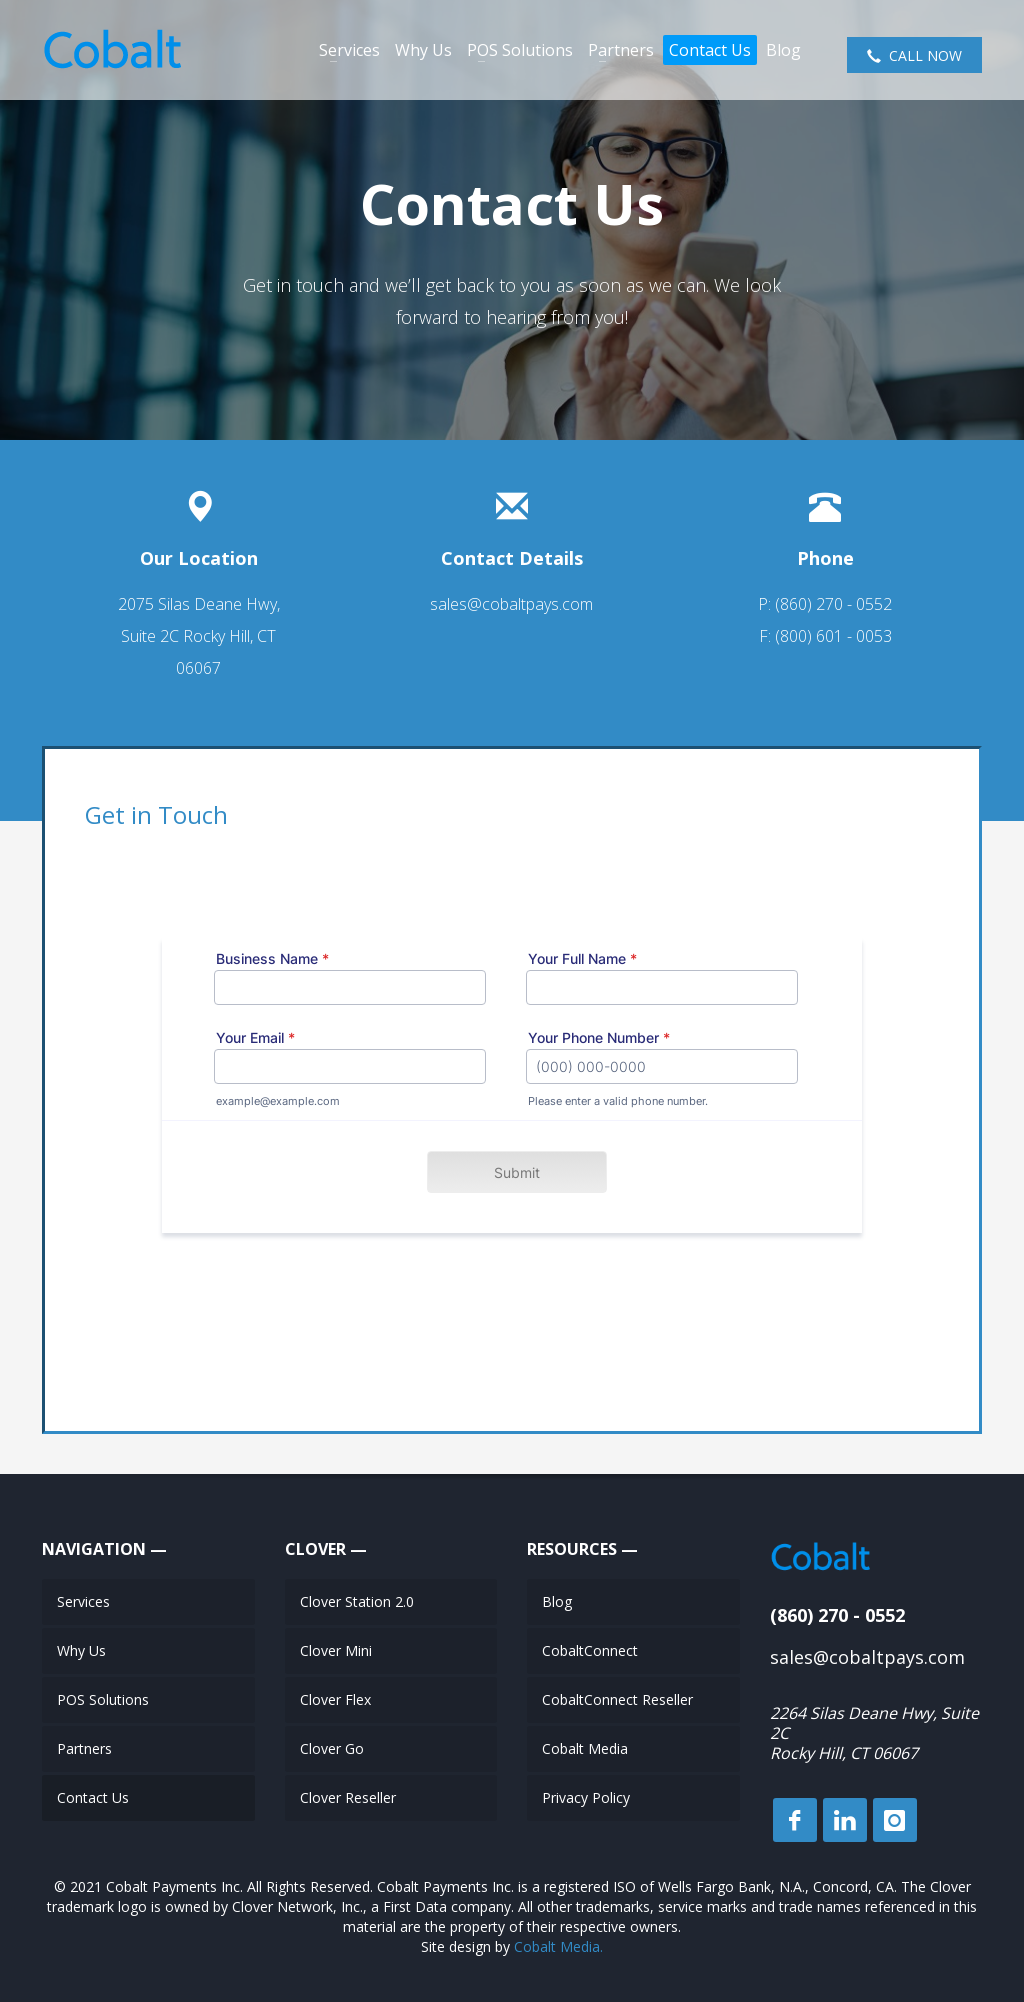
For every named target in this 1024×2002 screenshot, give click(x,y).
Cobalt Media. (558, 1946)
